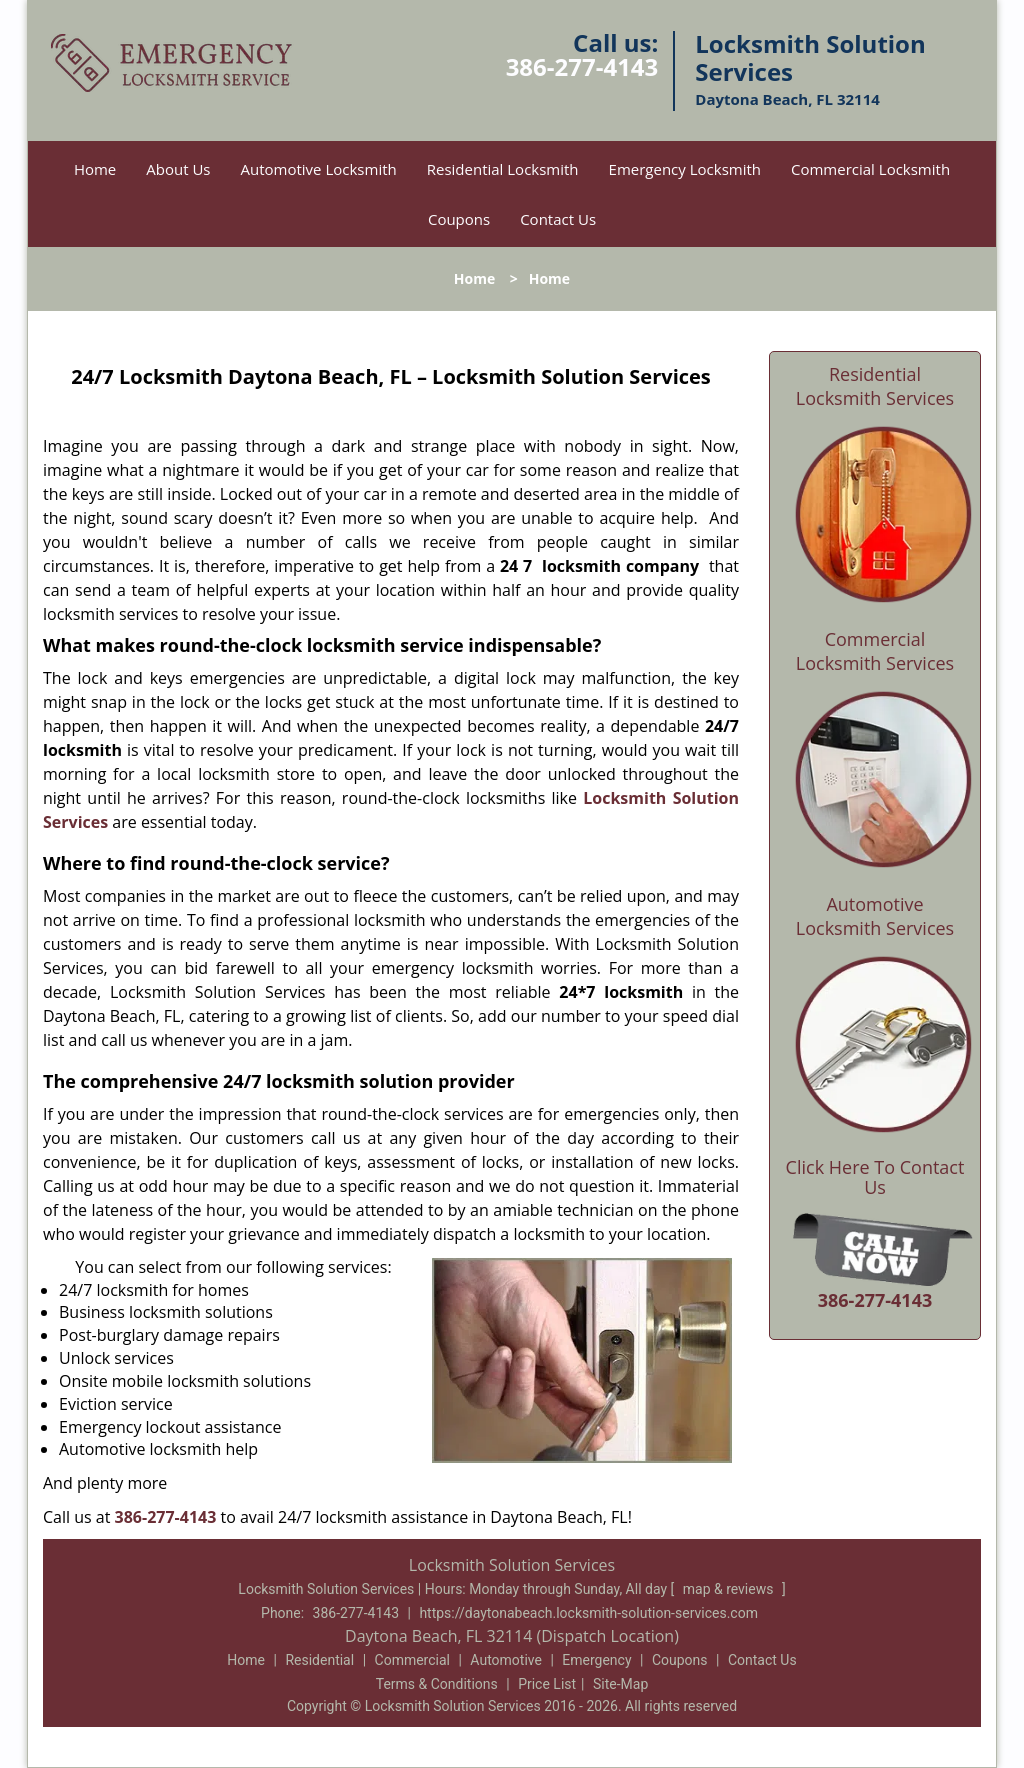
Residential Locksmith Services (875, 386)
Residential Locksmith (503, 169)
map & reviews (730, 1589)
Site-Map (620, 1684)
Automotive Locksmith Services (875, 916)
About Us (178, 169)
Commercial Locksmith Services (875, 651)
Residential (319, 1660)
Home (95, 169)
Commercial (412, 1660)
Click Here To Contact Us (875, 1178)
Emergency (596, 1660)
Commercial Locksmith (870, 169)
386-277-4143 (582, 66)
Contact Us (558, 219)
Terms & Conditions (437, 1684)
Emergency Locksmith (685, 169)
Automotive (506, 1660)
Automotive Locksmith (319, 169)
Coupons (459, 219)
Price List (547, 1684)
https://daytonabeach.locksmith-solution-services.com (588, 1613)
